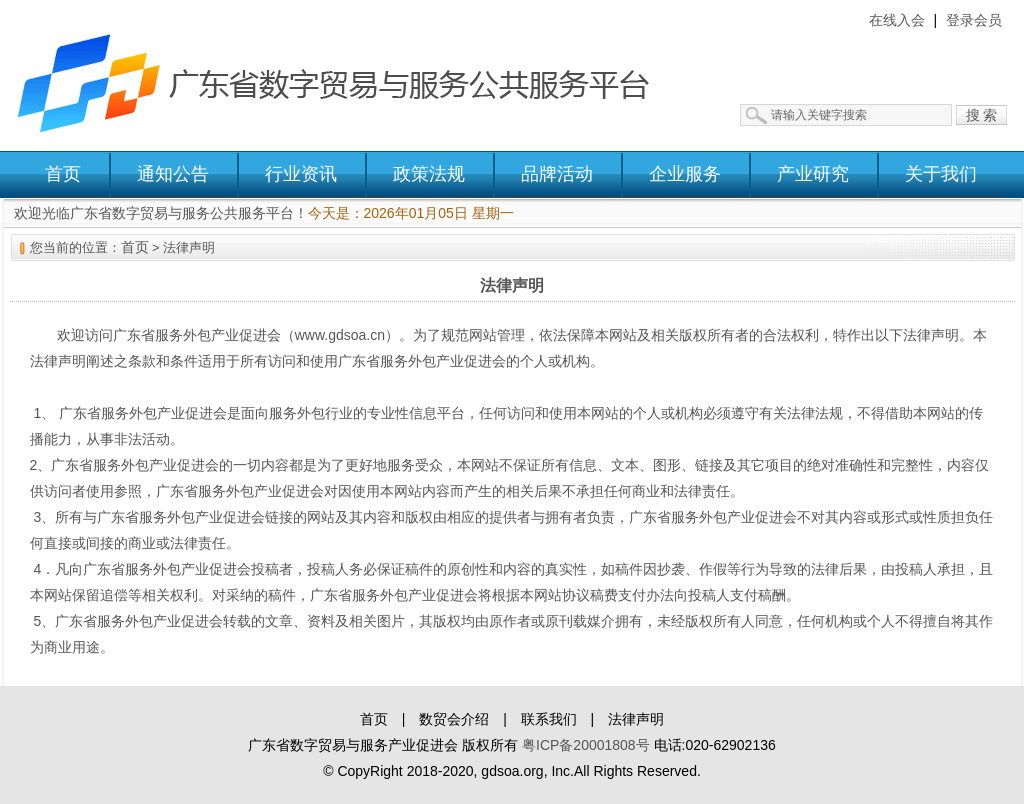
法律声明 (636, 719)
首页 (63, 174)
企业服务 (685, 174)
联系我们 (549, 719)
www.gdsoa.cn (340, 335)
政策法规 (429, 174)
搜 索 (982, 115)
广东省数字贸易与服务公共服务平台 (347, 75)
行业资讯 (301, 174)
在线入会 (897, 20)
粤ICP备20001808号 (586, 745)
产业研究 (813, 174)
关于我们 (941, 174)
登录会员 (974, 20)
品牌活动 (557, 174)
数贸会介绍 (454, 719)
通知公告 (173, 174)
